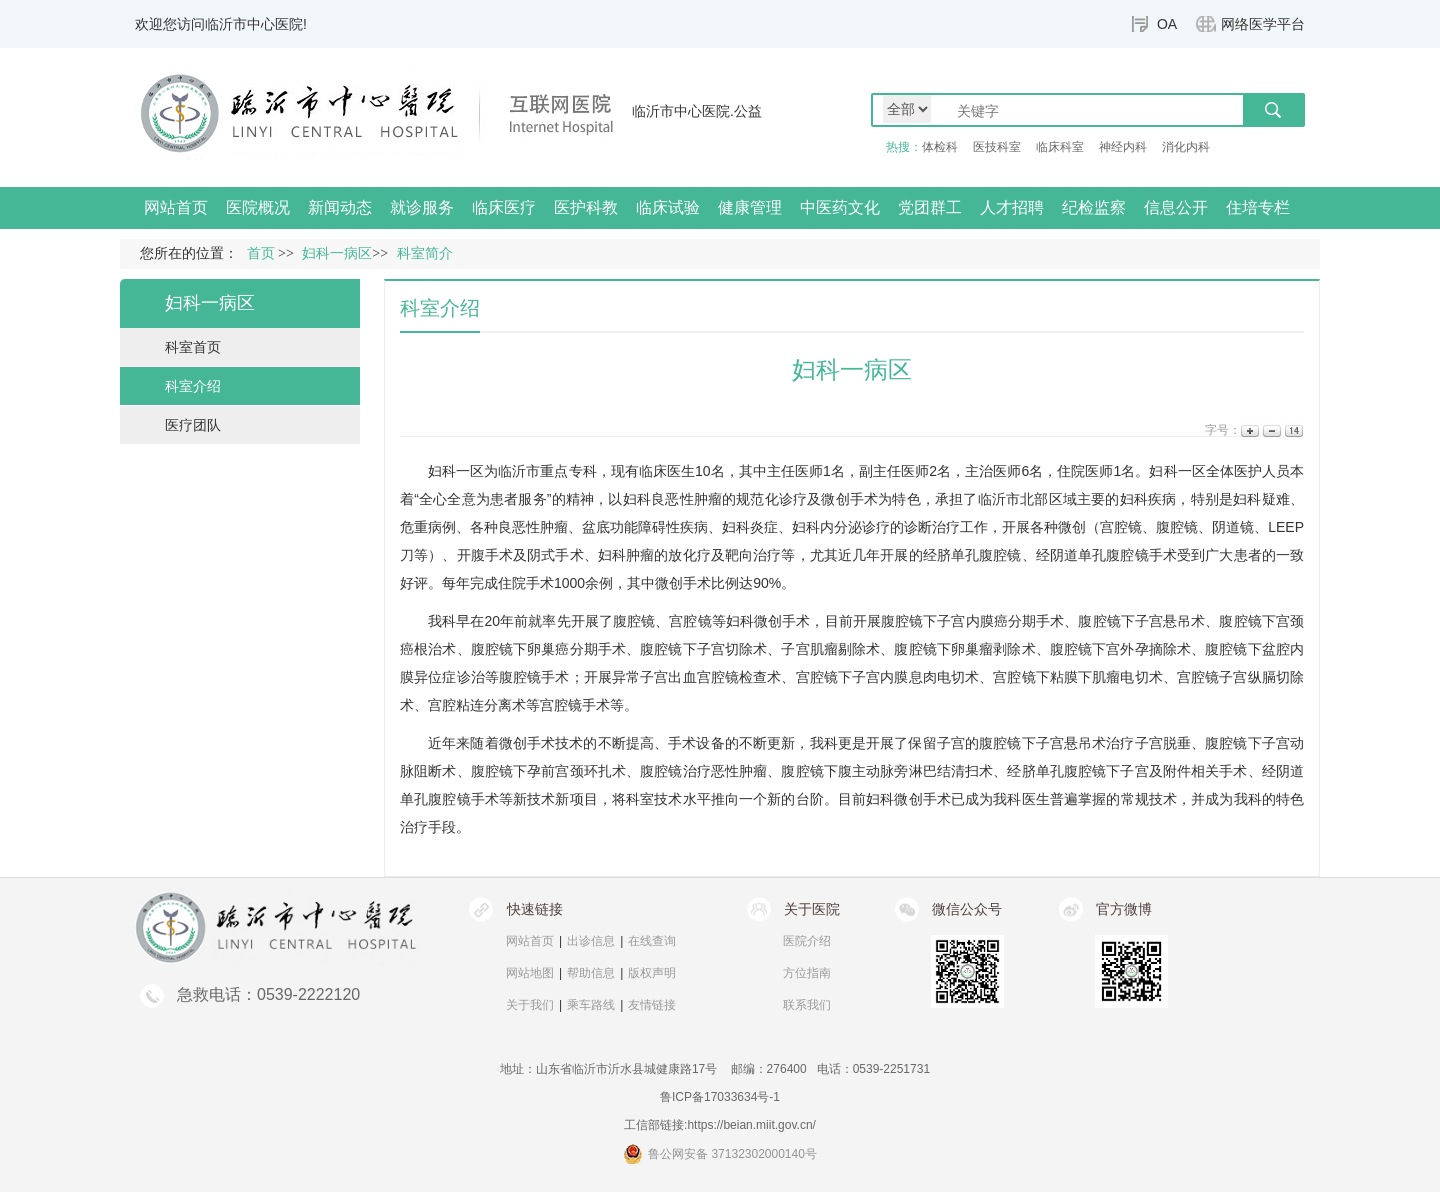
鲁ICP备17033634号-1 (720, 1097)
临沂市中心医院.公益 (697, 111)
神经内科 (1123, 147)
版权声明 (652, 973)
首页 (261, 253)
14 (1292, 430)
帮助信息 (591, 973)
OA (1167, 24)
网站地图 (530, 973)
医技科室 (997, 147)
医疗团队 (193, 425)
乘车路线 (591, 1005)
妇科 (442, 471)
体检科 (940, 147)
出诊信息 (591, 941)
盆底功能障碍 (624, 527)
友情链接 (652, 1005)
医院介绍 (807, 941)
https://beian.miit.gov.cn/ (751, 1125)
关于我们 (530, 1005)
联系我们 (807, 1005)
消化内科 (1186, 147)
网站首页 (176, 207)
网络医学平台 (1263, 24)
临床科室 (1060, 147)
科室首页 (193, 347)
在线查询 (652, 941)
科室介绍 (193, 386)
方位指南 (807, 973)
